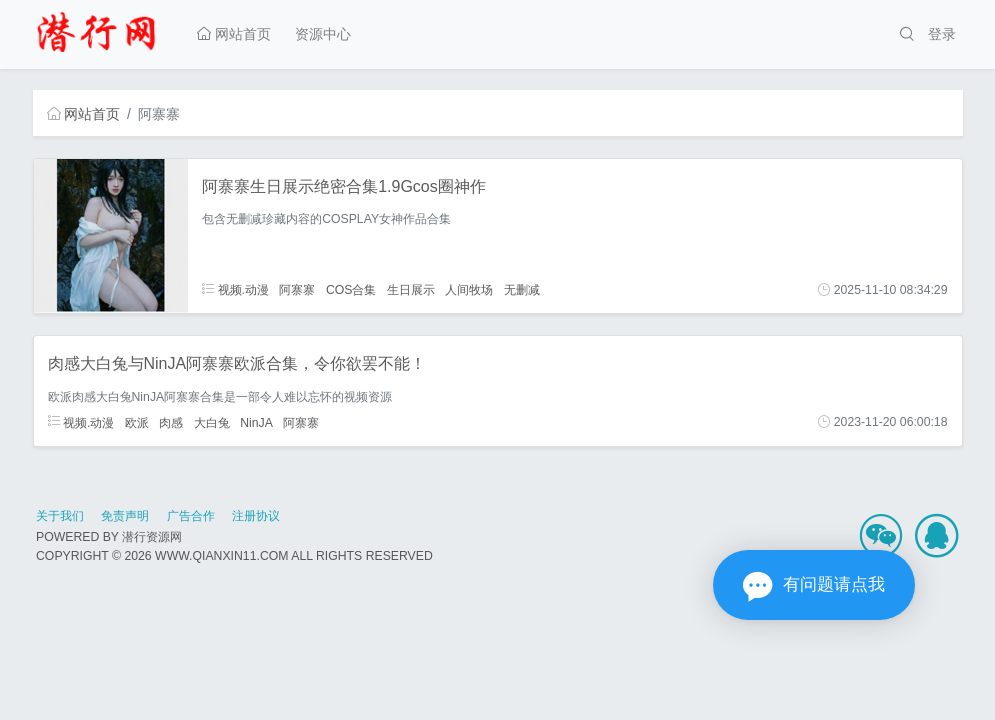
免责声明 (125, 516)
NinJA (256, 422)
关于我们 (60, 516)
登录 (942, 34)
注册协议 (256, 516)
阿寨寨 (297, 290)
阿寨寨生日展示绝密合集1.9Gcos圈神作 (344, 186)
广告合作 (191, 516)
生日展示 (411, 290)
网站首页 (234, 34)
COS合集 (351, 290)
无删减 (522, 290)
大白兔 (212, 422)
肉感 (171, 422)
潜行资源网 (152, 537)
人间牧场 (469, 290)
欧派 (137, 422)
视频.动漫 (235, 290)
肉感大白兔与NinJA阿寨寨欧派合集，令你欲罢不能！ (237, 363)
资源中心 (323, 34)
